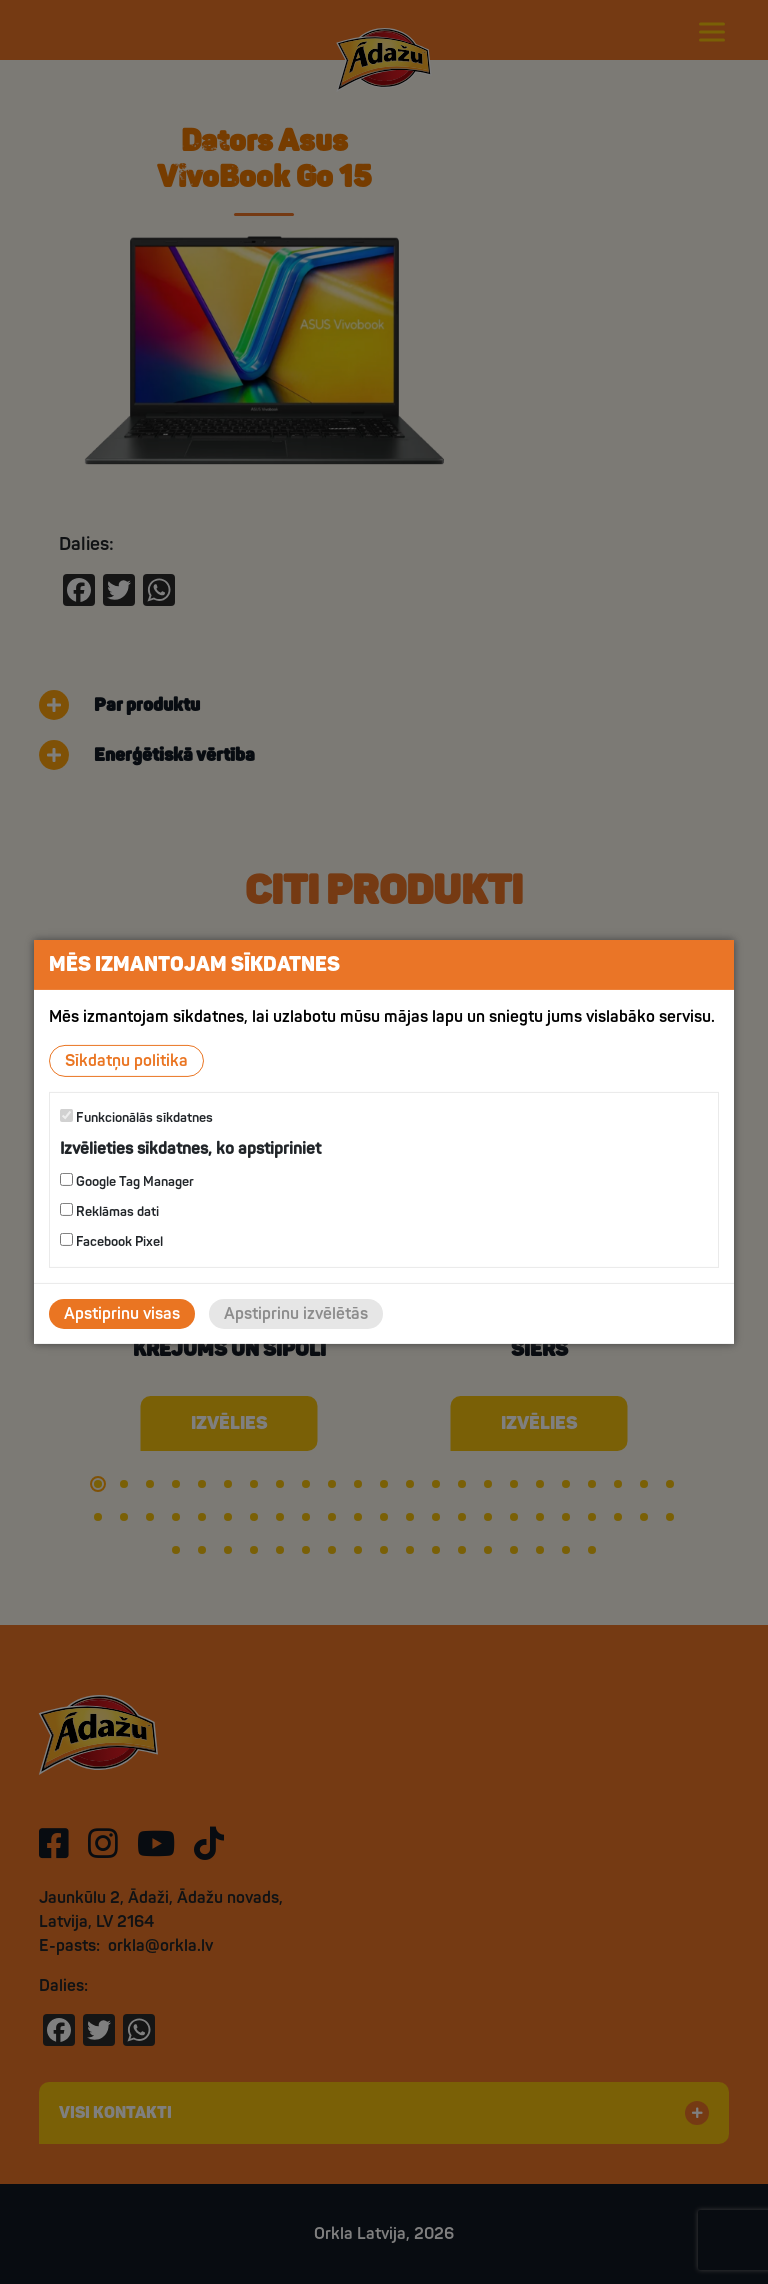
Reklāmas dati (109, 1211)
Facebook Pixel (111, 1241)
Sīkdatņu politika (126, 1061)
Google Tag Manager (127, 1181)
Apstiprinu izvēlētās (296, 1314)
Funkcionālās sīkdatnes (136, 1117)
